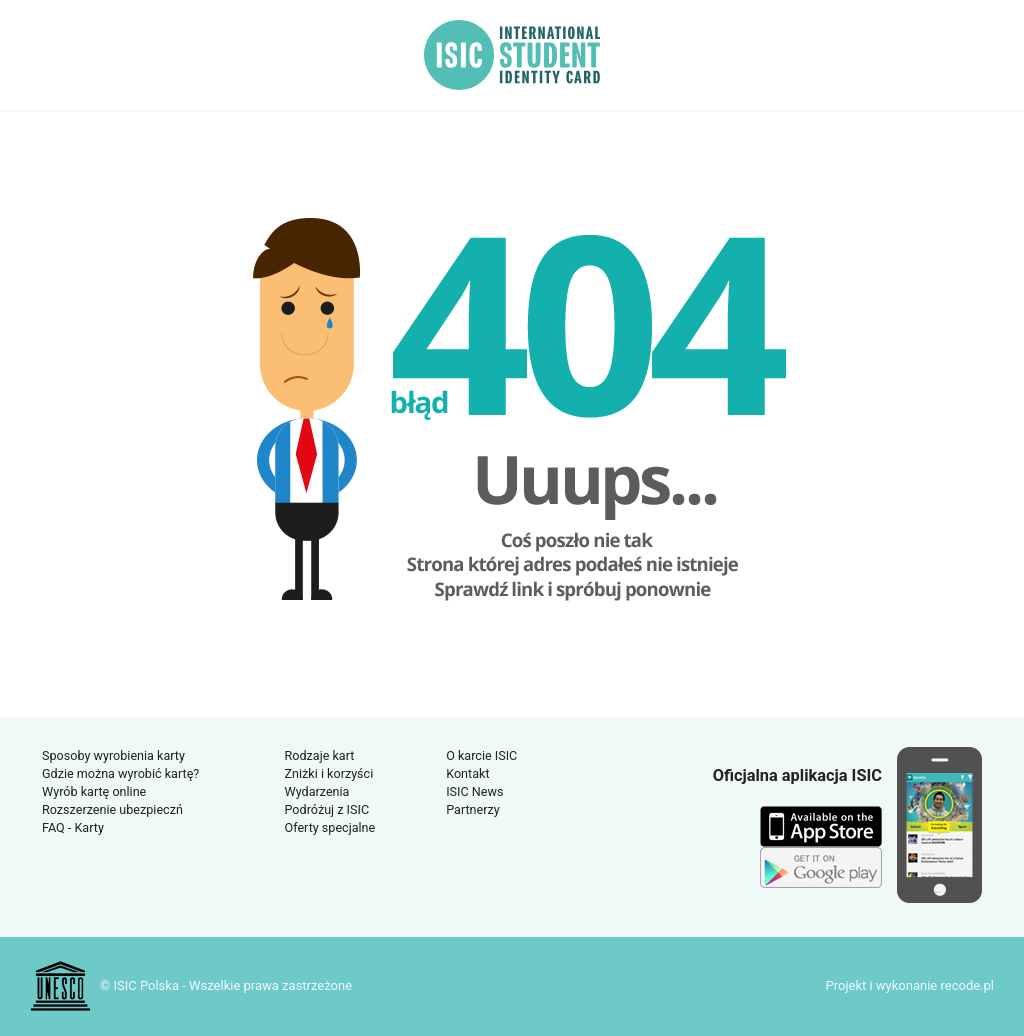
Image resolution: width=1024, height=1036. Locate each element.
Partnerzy (473, 809)
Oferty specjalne (330, 827)
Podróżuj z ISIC (327, 809)
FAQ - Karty (73, 827)
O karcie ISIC (481, 755)
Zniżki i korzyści (329, 773)
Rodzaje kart (320, 755)
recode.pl (967, 985)
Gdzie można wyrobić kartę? (120, 773)
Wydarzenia (317, 791)
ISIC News (474, 791)
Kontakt (467, 773)
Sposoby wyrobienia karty (113, 755)
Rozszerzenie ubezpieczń (112, 809)
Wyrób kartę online (94, 791)
